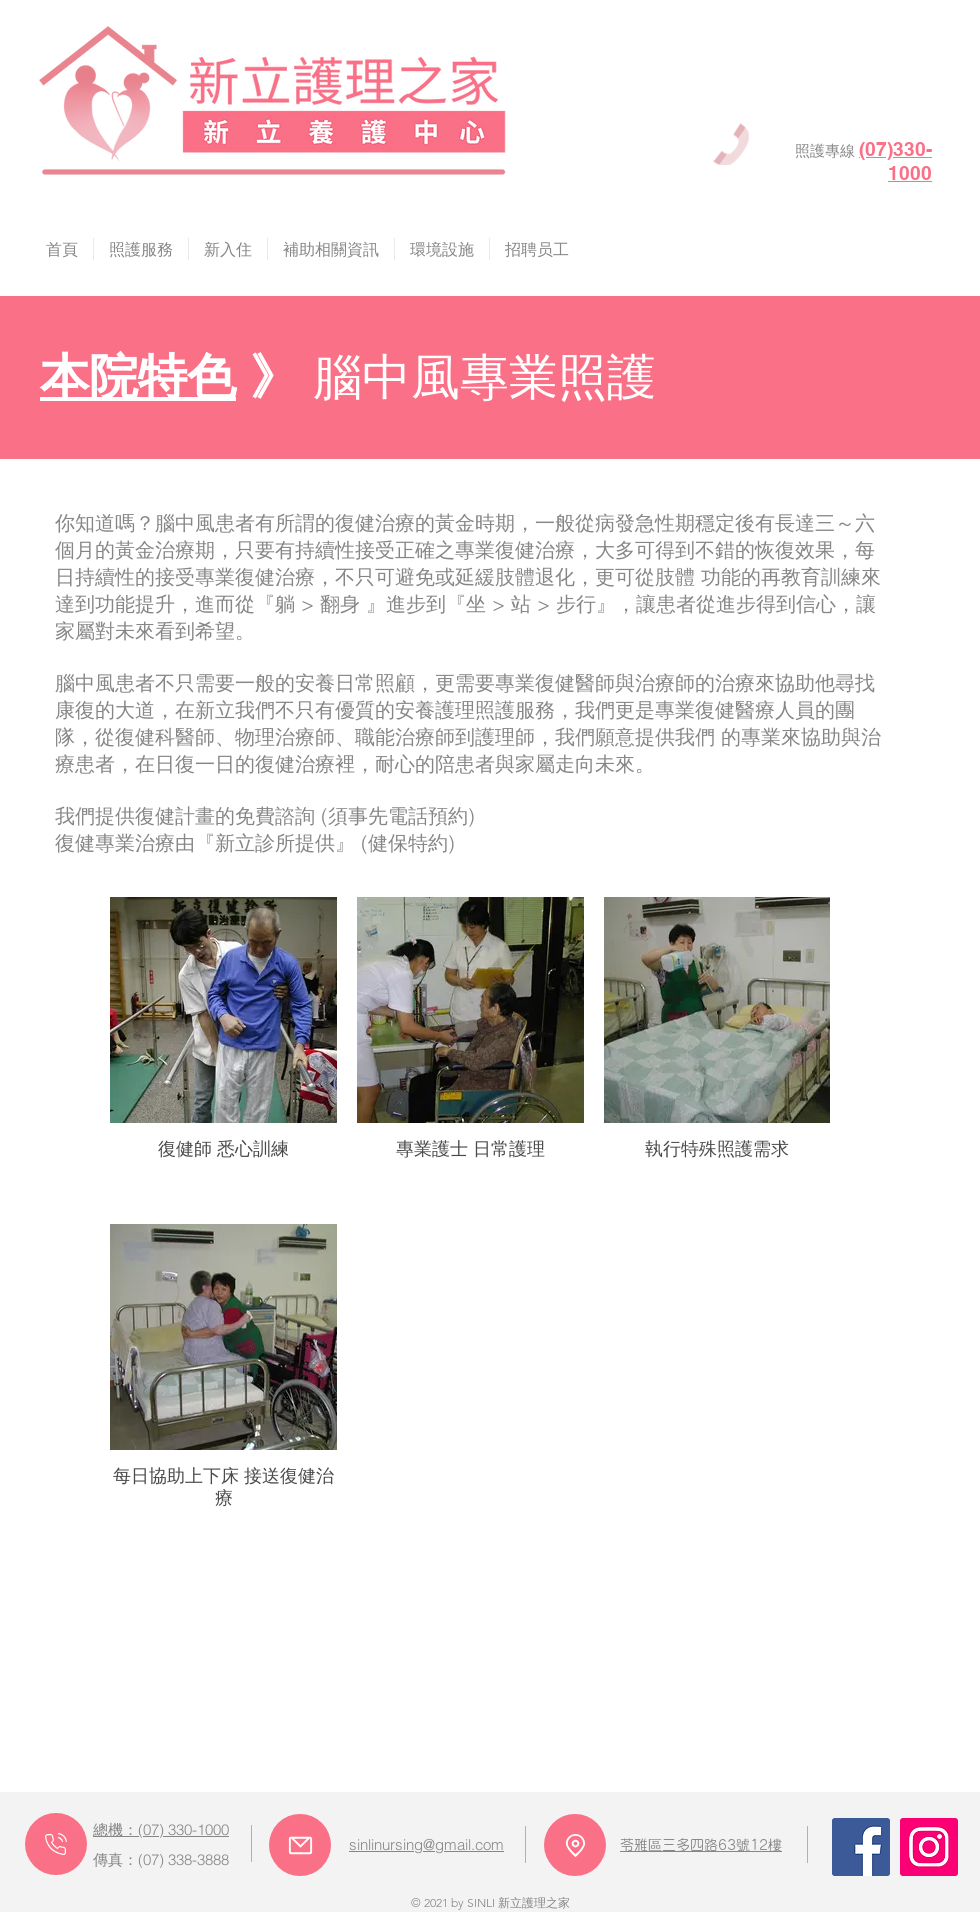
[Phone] (56, 1844)
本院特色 (138, 376)
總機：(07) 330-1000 (161, 1829)
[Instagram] (929, 1847)
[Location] (575, 1845)
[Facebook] (861, 1847)
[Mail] (300, 1845)
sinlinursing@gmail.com (426, 1844)
